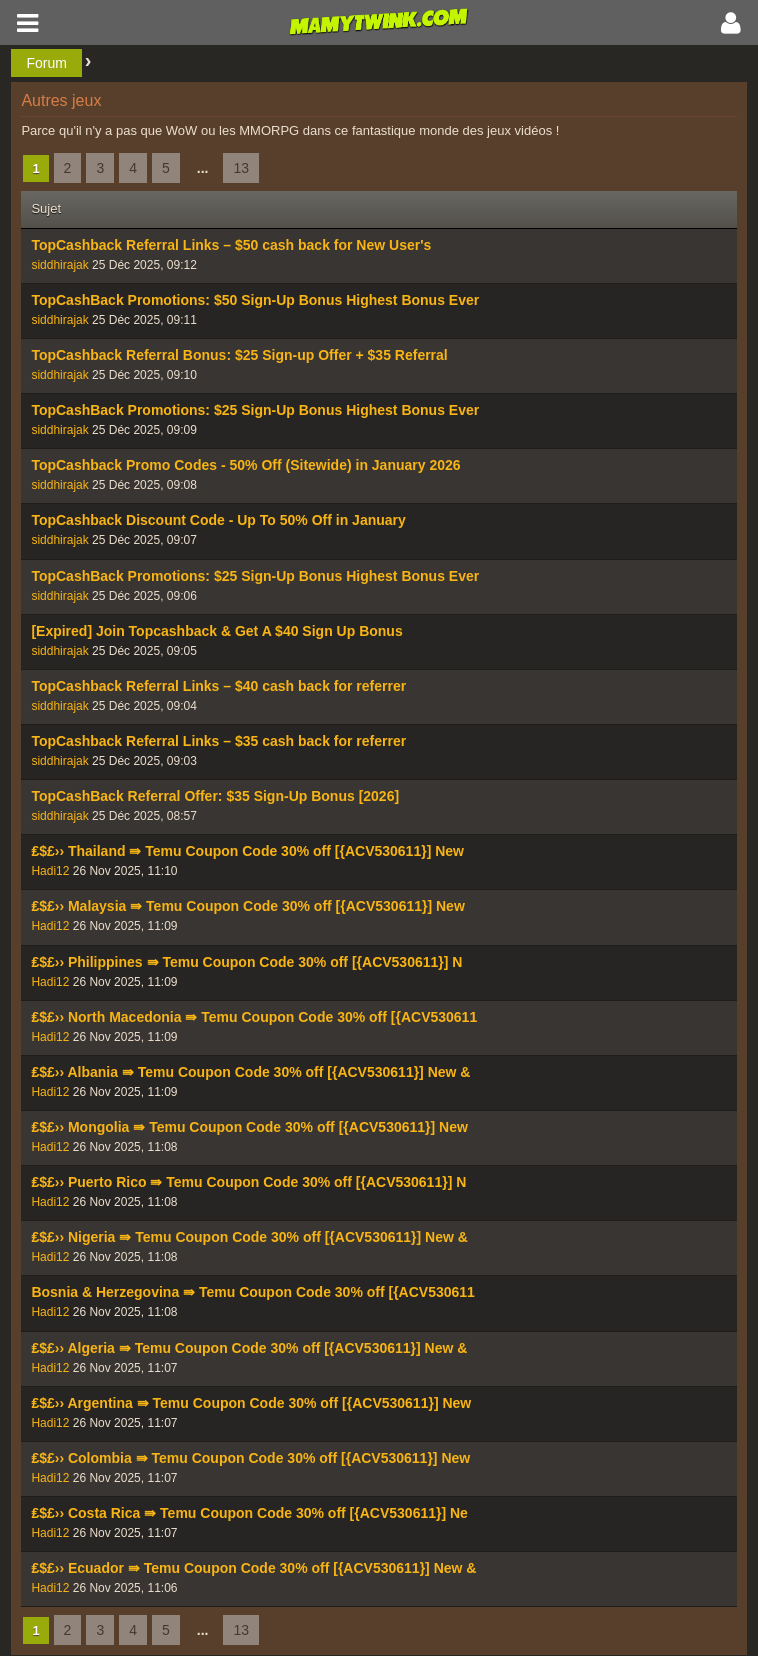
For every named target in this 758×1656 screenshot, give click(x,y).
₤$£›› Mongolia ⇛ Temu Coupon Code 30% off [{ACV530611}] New (249, 1127)
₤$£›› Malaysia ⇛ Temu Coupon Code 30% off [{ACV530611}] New (247, 906)
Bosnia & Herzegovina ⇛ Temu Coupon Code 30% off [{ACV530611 (253, 1292)
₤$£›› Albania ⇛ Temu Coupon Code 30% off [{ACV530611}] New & (250, 1072)
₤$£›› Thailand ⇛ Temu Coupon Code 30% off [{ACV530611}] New (247, 851)
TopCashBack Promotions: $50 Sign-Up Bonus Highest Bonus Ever (255, 300)
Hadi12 (50, 871)
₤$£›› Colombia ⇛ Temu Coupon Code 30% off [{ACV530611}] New (250, 1458)
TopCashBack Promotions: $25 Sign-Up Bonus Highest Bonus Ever (255, 410)
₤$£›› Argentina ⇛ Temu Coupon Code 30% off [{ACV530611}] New (251, 1403)
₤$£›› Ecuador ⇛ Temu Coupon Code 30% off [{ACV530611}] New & (253, 1568)
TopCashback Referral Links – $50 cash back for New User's (231, 245)
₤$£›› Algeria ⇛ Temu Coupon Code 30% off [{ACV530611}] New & (249, 1348)
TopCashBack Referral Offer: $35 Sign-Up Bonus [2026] (215, 796)
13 (241, 168)
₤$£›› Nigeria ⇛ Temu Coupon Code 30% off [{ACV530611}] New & (249, 1237)
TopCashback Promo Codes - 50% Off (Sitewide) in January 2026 (245, 465)
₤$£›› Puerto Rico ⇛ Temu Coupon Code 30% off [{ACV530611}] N (248, 1182)
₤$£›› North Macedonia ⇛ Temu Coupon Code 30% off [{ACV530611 (254, 1017)
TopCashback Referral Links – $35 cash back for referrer (218, 741)
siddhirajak (59, 265)
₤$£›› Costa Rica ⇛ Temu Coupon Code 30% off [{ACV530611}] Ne (249, 1513)
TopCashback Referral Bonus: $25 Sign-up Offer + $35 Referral (239, 355)
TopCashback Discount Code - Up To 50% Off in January (218, 520)
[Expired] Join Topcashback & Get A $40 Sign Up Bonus (216, 631)
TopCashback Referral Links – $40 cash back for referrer (218, 686)
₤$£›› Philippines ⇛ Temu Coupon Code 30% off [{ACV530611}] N (246, 962)
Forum (46, 63)
